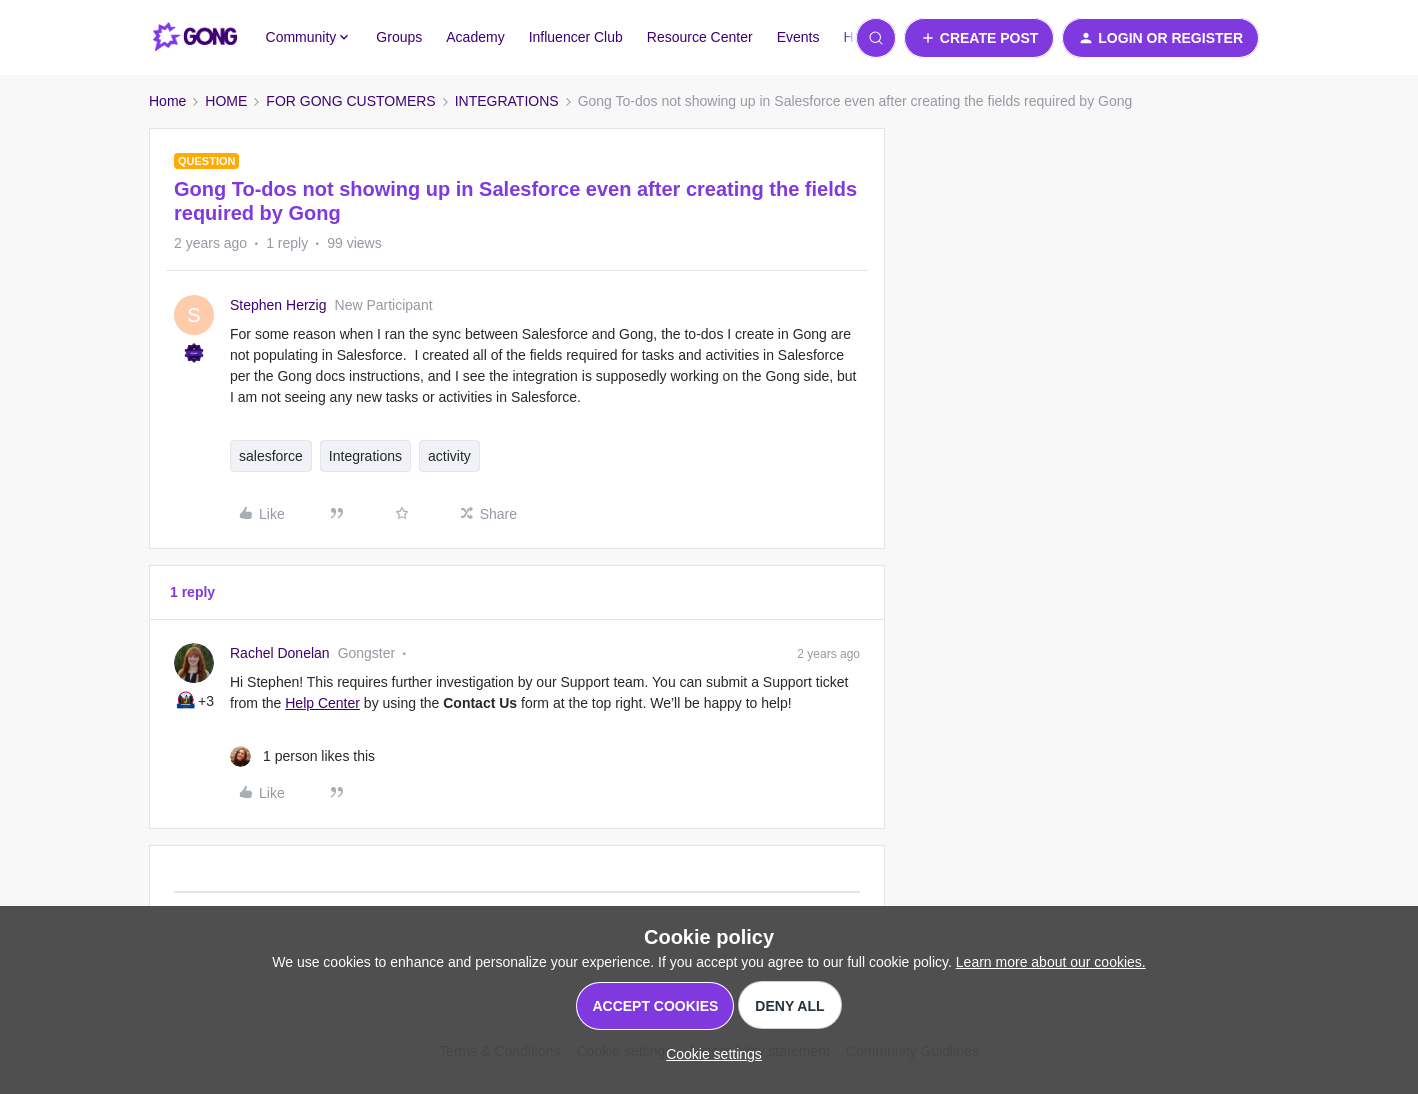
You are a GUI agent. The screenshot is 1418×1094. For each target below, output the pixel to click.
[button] (979, 38)
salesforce (271, 456)
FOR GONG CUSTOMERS (350, 101)
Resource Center (700, 37)
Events (798, 37)
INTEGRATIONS (507, 101)
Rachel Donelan (280, 653)
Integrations (365, 456)
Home (167, 101)
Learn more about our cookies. (1051, 962)
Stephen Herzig (278, 305)
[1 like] (302, 756)
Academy (475, 37)
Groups (399, 37)
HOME (226, 101)
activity (449, 456)
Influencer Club (576, 37)
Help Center (322, 703)
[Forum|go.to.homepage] (195, 38)
